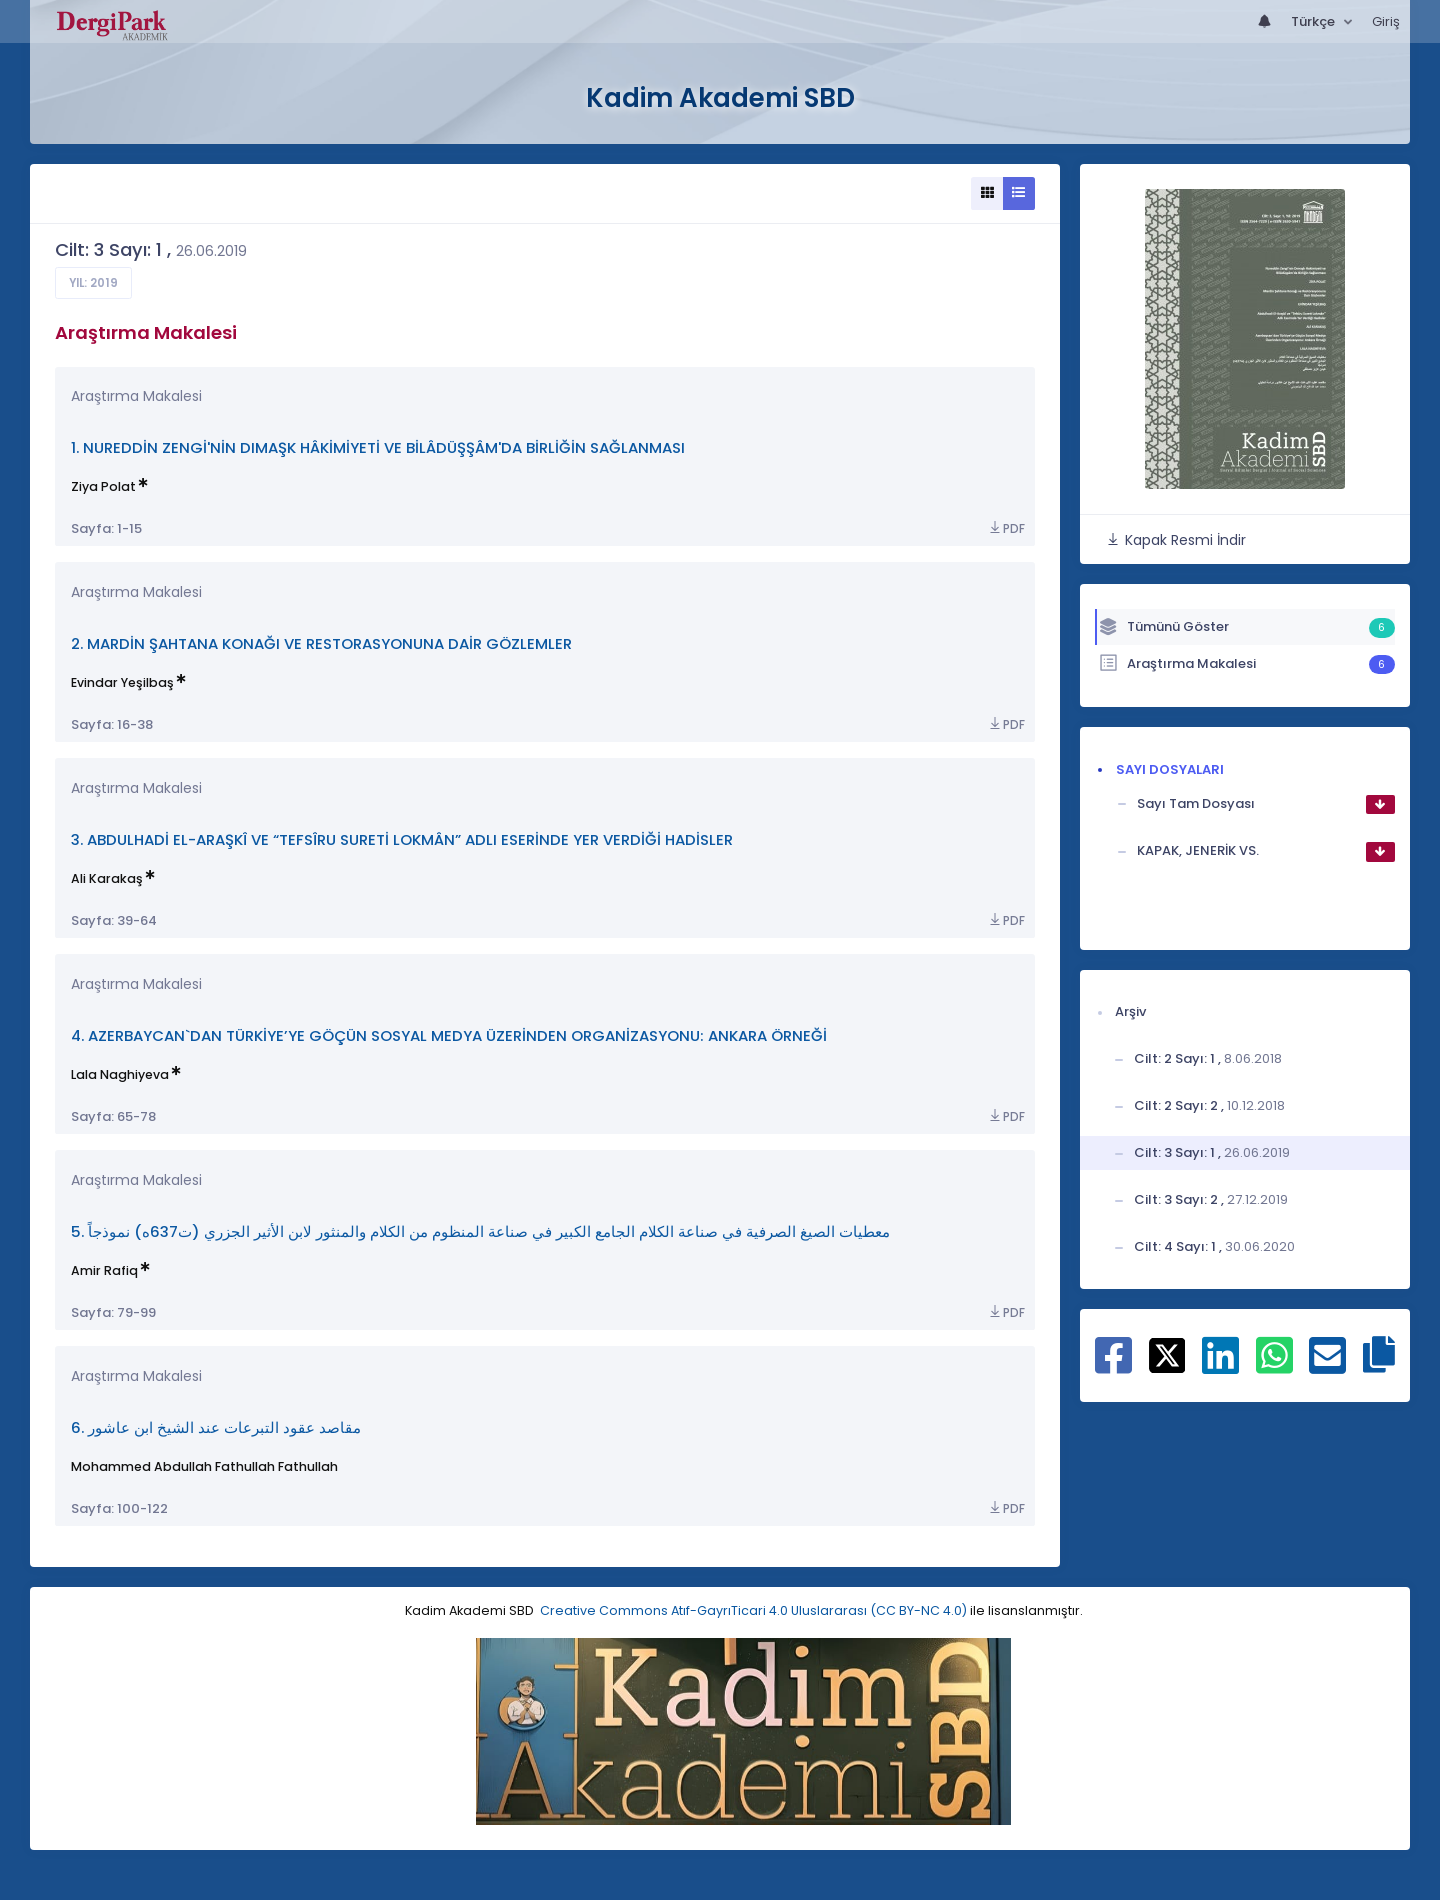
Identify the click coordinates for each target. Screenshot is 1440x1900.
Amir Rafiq (104, 1270)
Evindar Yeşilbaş (122, 682)
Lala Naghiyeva (120, 1074)
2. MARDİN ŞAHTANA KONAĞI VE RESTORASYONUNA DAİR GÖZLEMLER (321, 643)
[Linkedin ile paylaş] (1220, 1366)
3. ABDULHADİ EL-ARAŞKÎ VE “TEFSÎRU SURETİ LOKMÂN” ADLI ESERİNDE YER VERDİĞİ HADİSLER (402, 839)
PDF (1006, 528)
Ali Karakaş (107, 878)
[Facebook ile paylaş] (1113, 1366)
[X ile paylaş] (1167, 1355)
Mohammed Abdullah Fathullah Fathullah (204, 1466)
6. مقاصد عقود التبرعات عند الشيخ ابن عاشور (216, 1427)
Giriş (1386, 21)
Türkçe (1314, 21)
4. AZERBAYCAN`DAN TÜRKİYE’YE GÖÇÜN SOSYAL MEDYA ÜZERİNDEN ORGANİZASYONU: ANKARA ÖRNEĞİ (449, 1035)
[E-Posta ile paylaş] (1327, 1366)
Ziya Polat (103, 486)
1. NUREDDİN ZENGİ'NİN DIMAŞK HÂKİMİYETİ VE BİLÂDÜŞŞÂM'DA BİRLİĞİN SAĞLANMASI (378, 447)
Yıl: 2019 (93, 283)
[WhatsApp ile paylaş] (1274, 1366)
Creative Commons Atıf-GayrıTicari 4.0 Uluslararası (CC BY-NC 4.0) (753, 1610)
